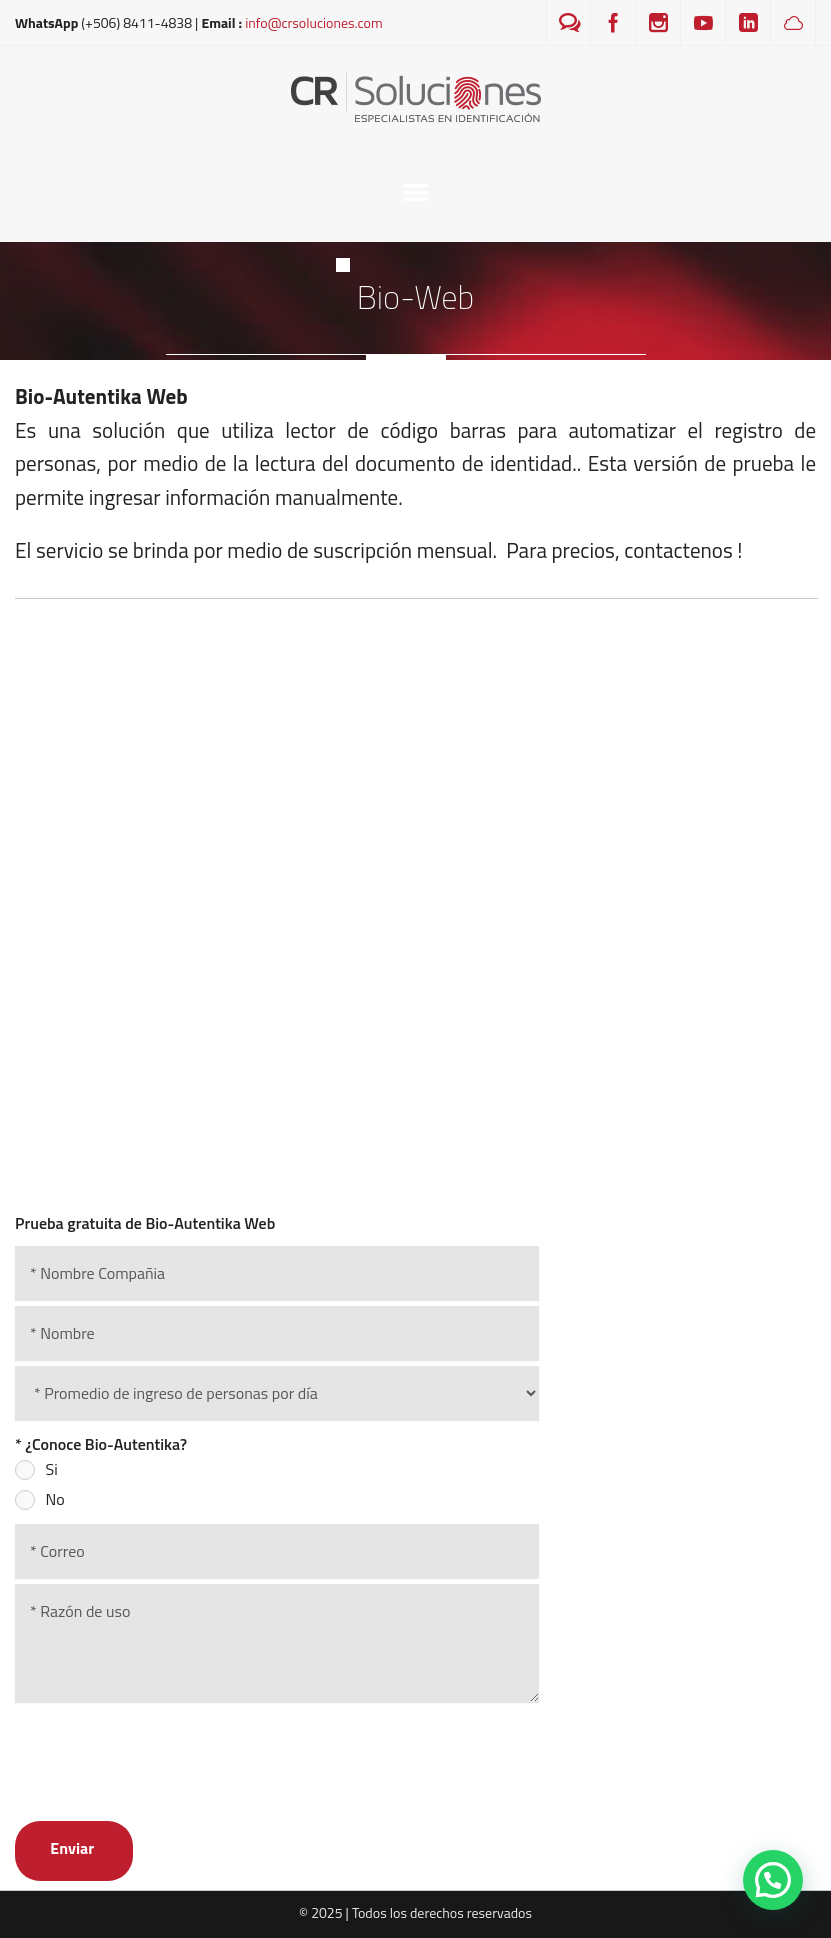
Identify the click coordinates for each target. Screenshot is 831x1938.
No (55, 1499)
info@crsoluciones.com (313, 22)
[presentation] (167, 1750)
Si (52, 1469)
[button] (773, 1880)
